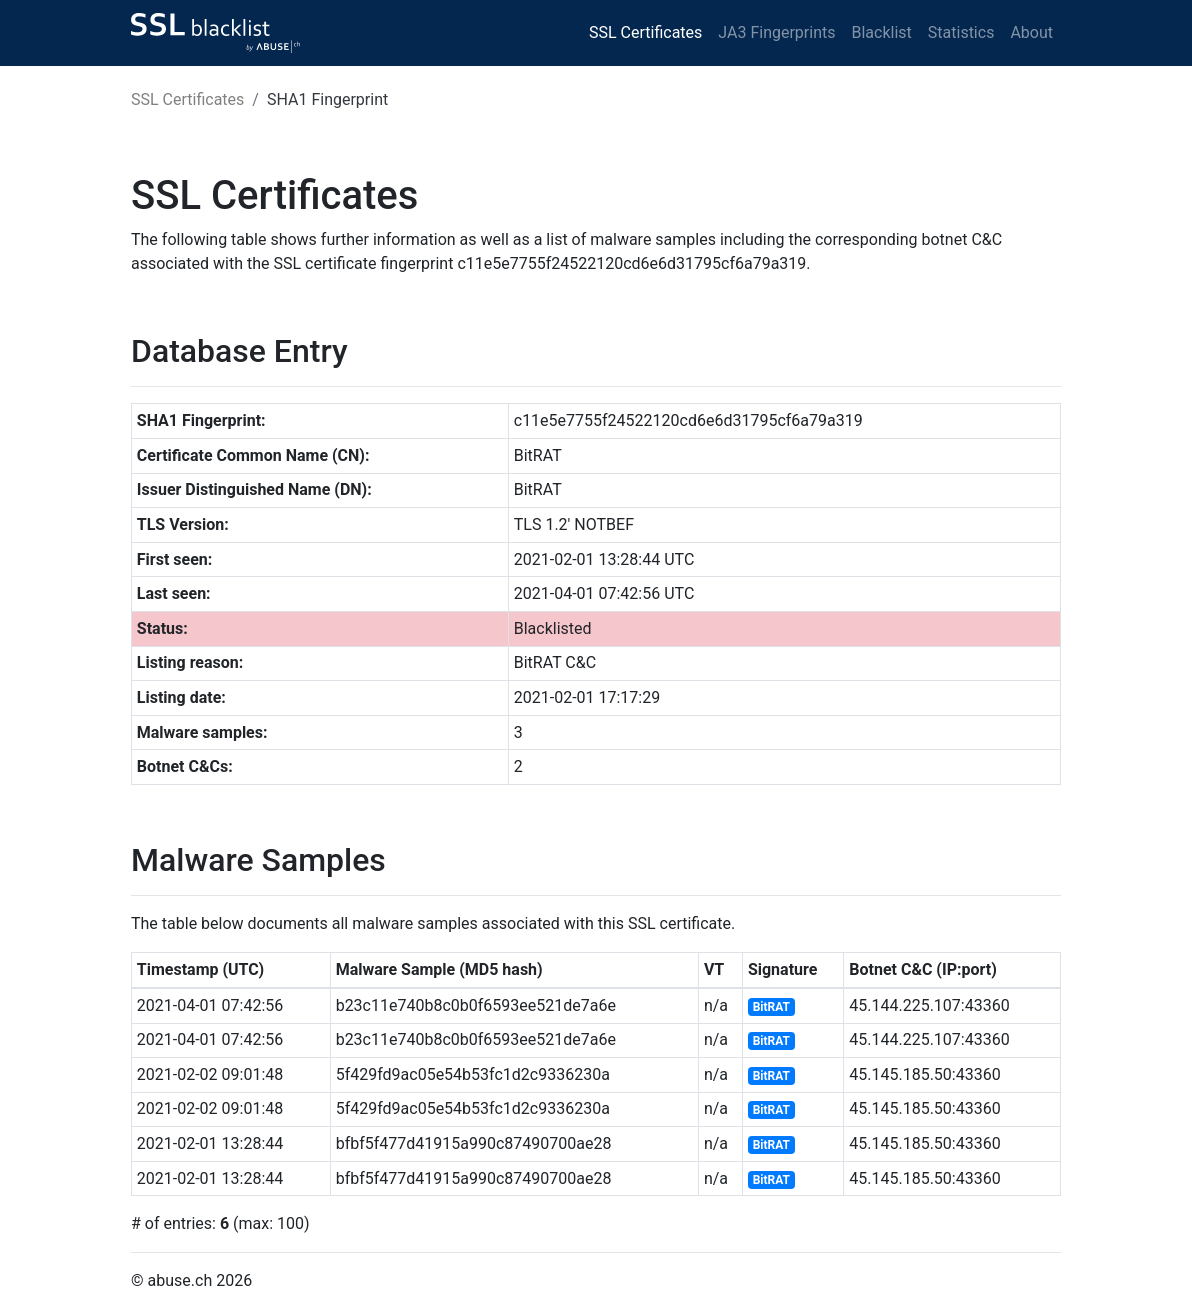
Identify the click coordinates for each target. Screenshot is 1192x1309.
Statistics (961, 32)
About (1031, 32)
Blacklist (881, 32)
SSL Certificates (645, 32)
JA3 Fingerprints (776, 32)
